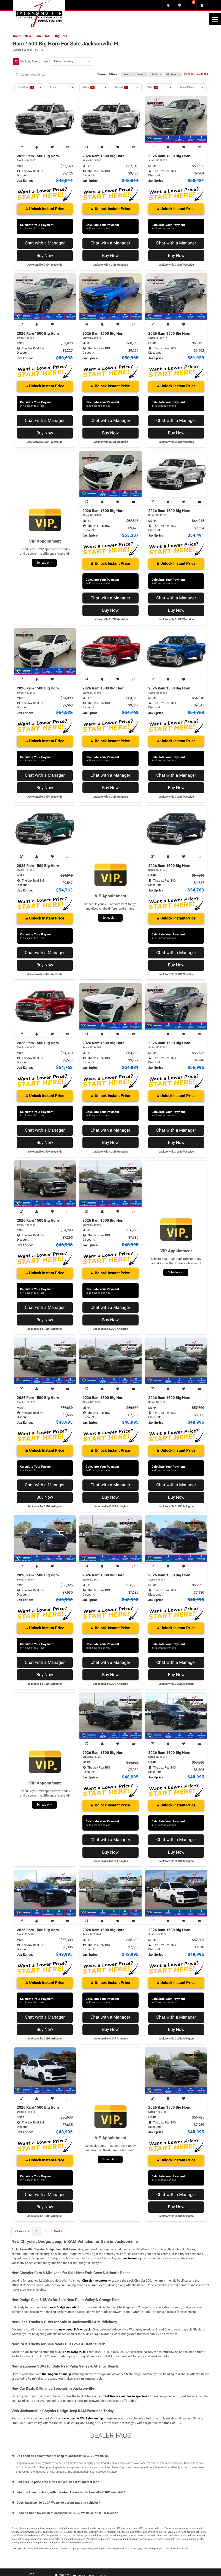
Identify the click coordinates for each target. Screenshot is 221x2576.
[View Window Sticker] (21, 147)
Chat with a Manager (45, 243)
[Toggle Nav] (215, 19)
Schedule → (44, 562)
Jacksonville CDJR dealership (82, 2418)
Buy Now (44, 255)
